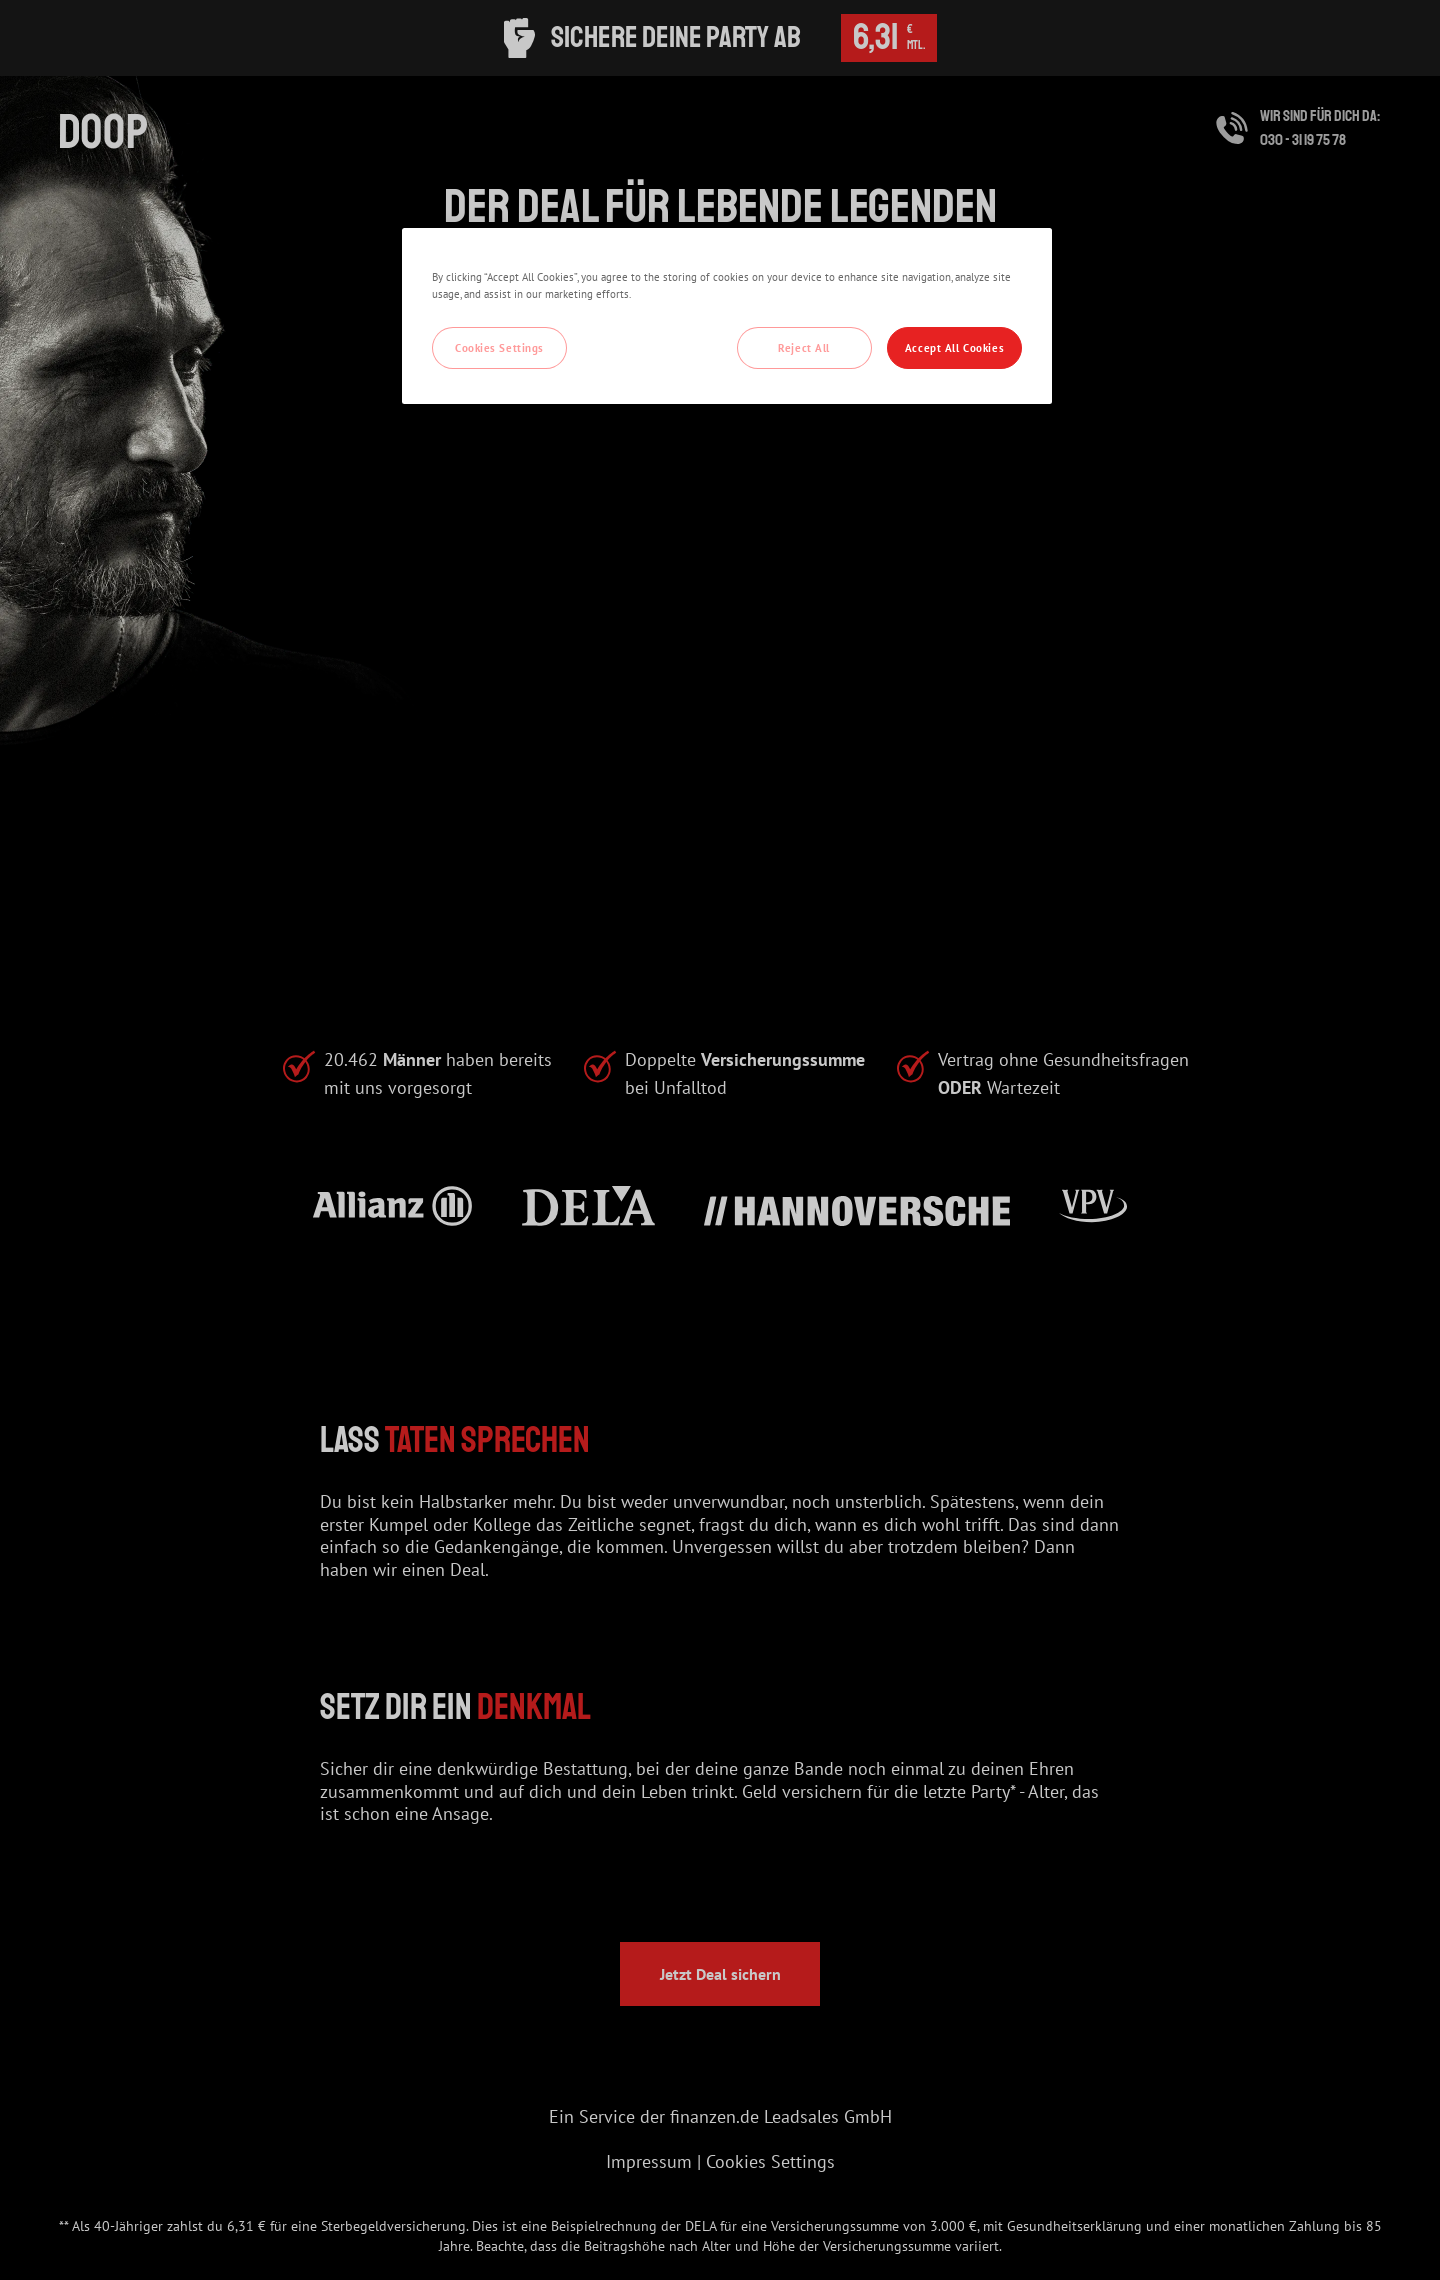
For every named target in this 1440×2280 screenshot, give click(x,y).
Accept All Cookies (954, 347)
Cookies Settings (499, 347)
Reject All (804, 347)
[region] (727, 316)
